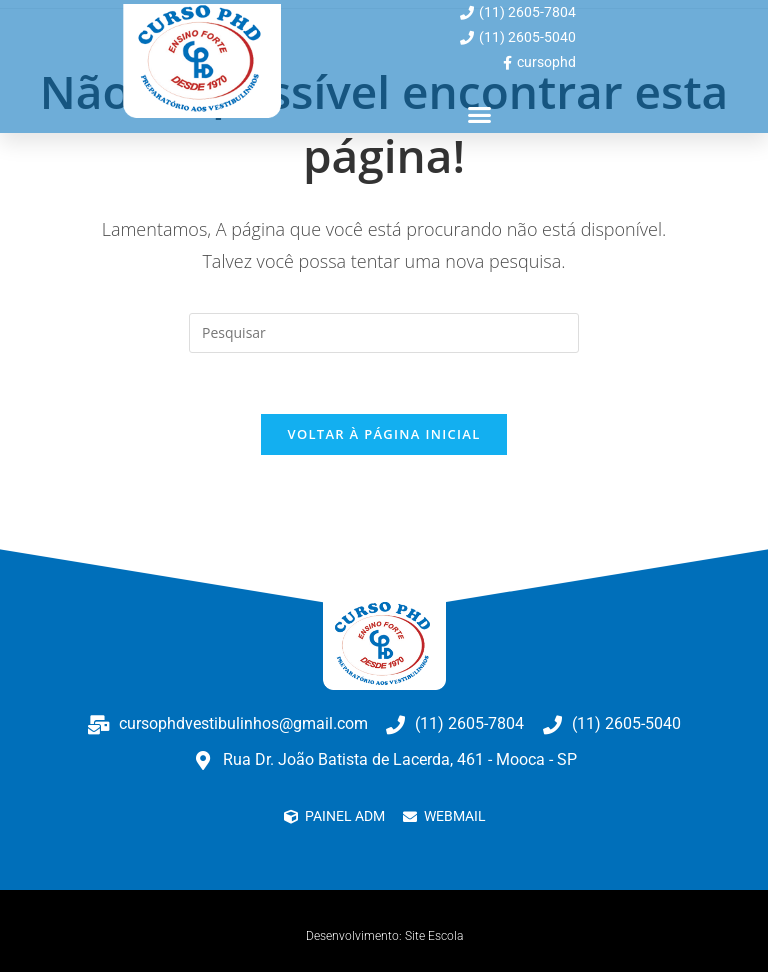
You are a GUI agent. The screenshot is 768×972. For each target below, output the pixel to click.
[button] (480, 115)
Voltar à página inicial (383, 434)
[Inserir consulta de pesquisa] (384, 333)
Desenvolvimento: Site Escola (384, 936)
